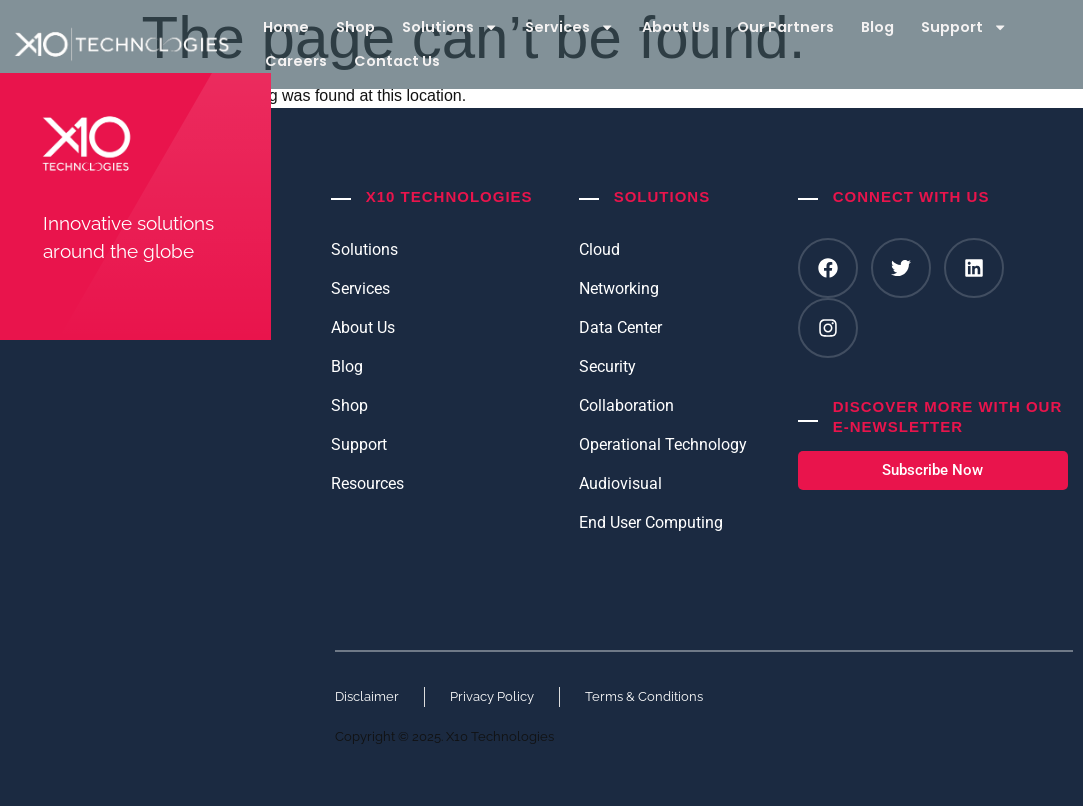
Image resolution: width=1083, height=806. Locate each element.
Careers (296, 61)
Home (286, 27)
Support (964, 27)
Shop (355, 27)
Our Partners (785, 27)
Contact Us (397, 61)
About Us (676, 27)
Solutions (450, 27)
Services (569, 27)
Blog (877, 27)
